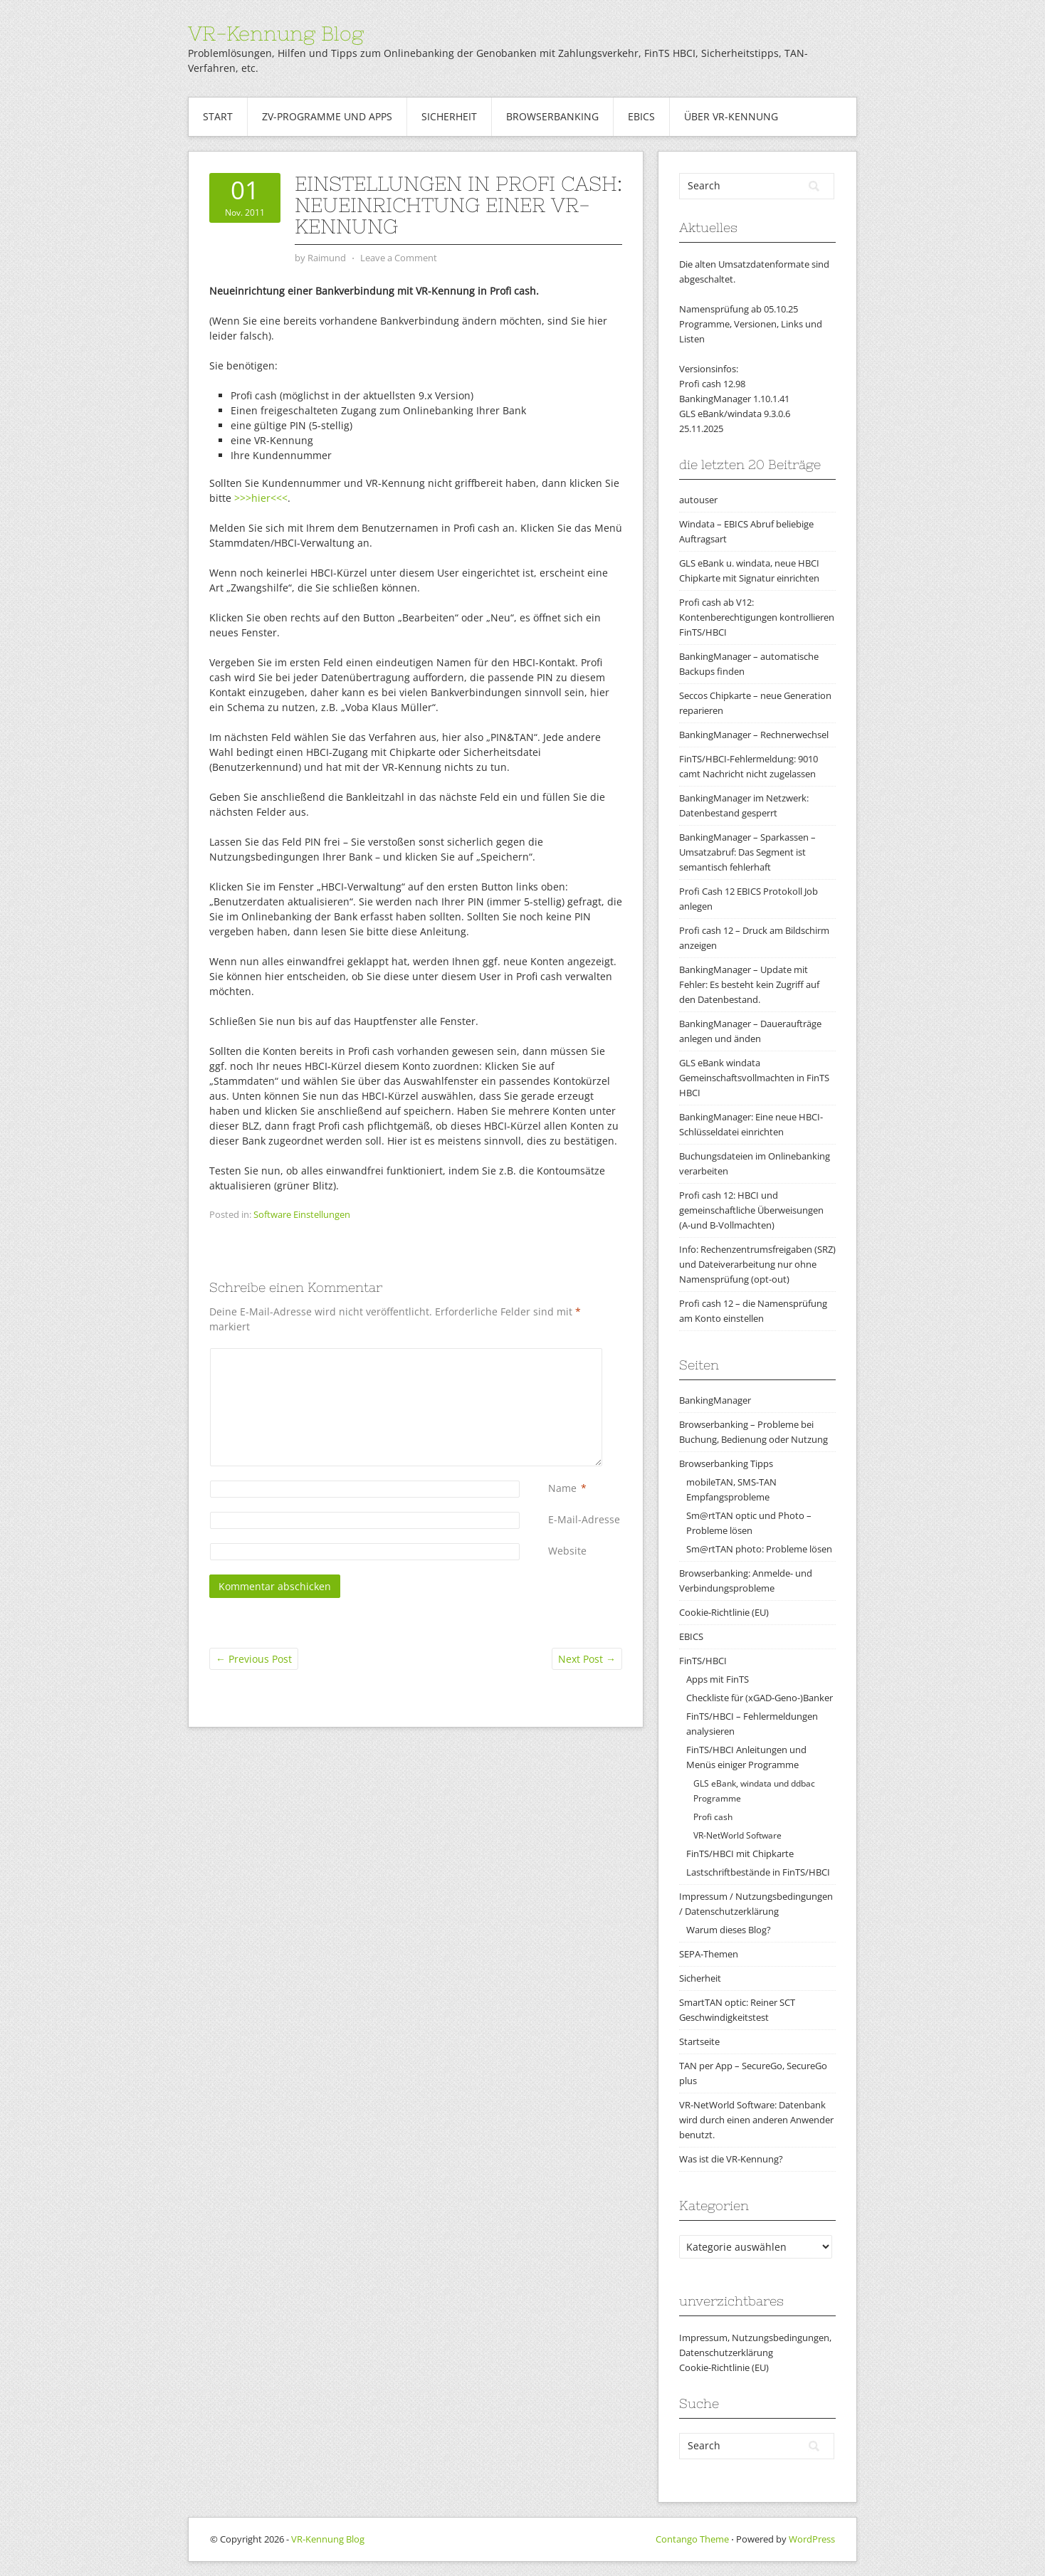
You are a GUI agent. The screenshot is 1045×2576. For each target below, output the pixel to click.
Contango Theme (692, 2539)
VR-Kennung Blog (276, 33)
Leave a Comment (398, 257)
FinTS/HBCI (703, 1660)
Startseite (699, 2041)
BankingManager (715, 1400)
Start (218, 116)
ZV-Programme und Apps (327, 116)
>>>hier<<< (261, 498)
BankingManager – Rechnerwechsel (754, 734)
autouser (698, 499)
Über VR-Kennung (731, 116)
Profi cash (712, 1817)
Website (567, 1550)
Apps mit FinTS (717, 1679)
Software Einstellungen (301, 1214)
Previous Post (254, 1659)
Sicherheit (449, 116)
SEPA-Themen (708, 1953)
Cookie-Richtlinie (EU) (724, 1612)
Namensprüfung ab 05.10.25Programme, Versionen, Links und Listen (750, 324)
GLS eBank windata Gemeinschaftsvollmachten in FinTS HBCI (754, 1077)
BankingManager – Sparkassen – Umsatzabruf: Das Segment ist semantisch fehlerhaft (747, 852)
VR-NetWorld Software (737, 1835)
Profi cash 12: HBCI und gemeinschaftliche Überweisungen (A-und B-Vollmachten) (751, 1210)
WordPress (812, 2539)
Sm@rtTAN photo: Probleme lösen (759, 1548)
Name (562, 1488)
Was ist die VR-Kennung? (731, 2158)
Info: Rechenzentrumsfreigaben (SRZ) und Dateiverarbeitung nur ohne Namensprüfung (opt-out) (757, 1264)
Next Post (587, 1659)
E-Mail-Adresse (584, 1519)
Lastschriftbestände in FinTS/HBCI (758, 1872)
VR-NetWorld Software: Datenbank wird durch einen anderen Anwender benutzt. (756, 2119)
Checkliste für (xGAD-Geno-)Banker (759, 1697)
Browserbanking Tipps (726, 1463)
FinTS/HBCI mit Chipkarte (740, 1853)
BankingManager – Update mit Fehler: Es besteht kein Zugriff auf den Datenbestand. (749, 984)
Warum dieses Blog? (728, 1929)
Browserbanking (552, 116)
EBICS (641, 116)
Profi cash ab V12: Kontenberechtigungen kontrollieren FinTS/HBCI (756, 617)
